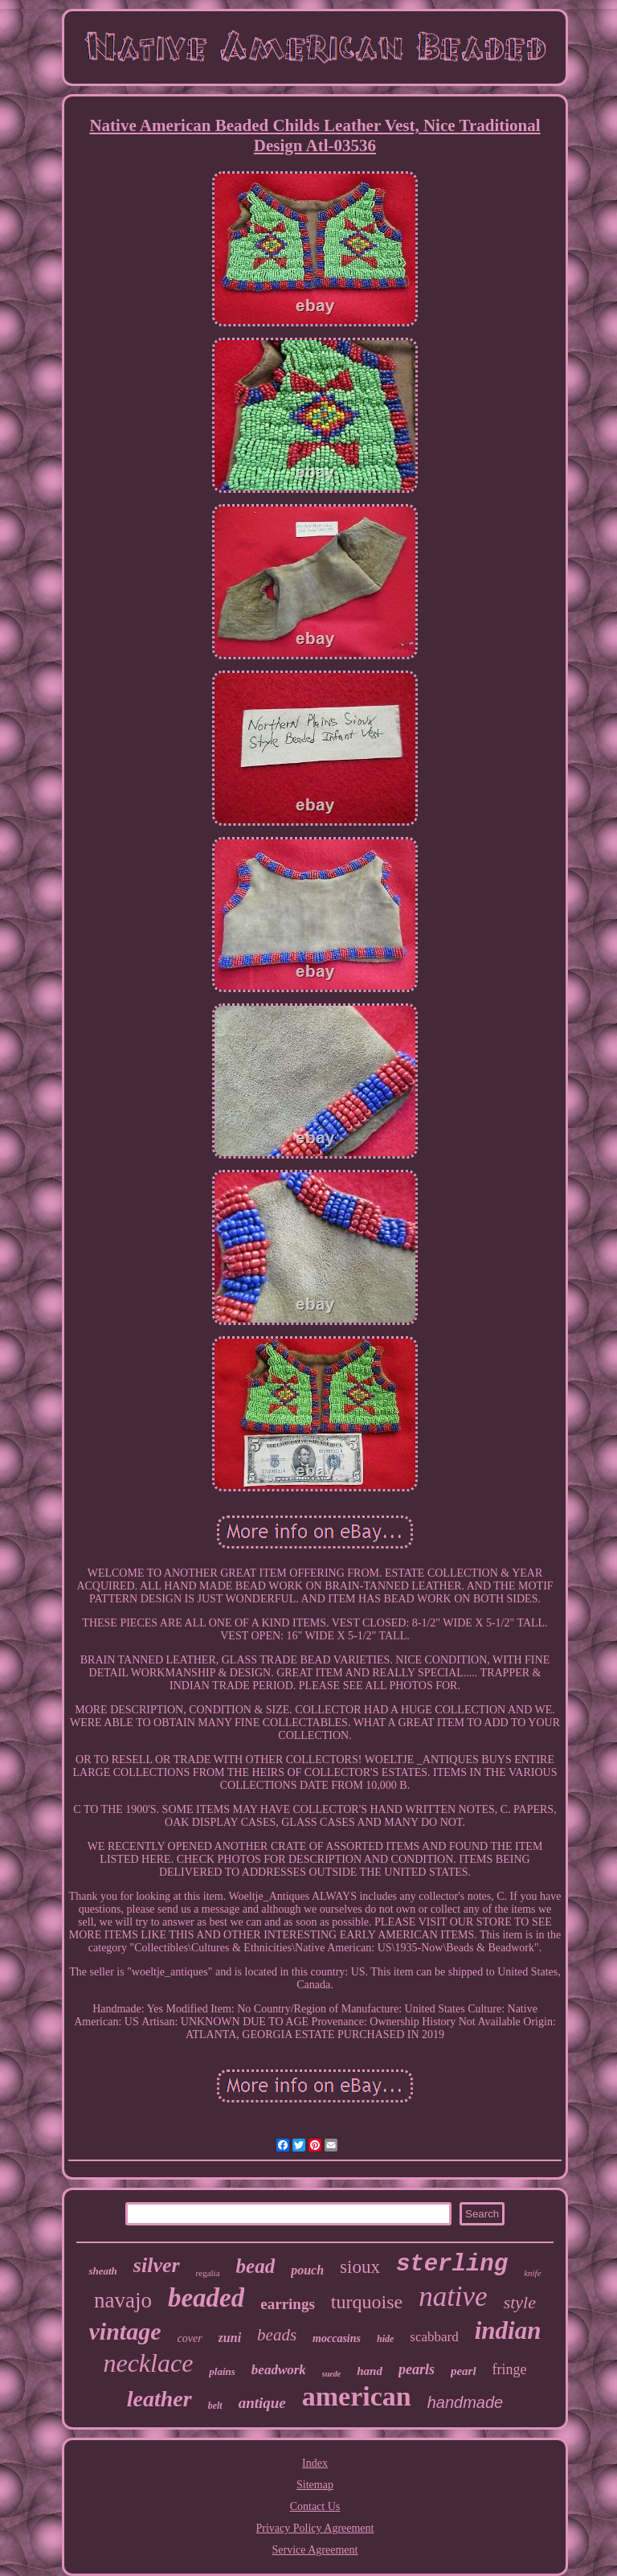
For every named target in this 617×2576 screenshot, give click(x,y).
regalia (208, 2273)
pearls (416, 2369)
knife (532, 2273)
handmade (465, 2402)
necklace (148, 2362)
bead (256, 2266)
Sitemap (314, 2485)
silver (156, 2265)
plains (222, 2371)
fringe (509, 2369)
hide (385, 2338)
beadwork (278, 2369)
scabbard (434, 2336)
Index (315, 2463)
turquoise (366, 2301)
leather (159, 2398)
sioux (360, 2267)
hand (369, 2371)
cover (190, 2338)
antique (262, 2402)
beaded (206, 2297)
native (453, 2296)
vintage (125, 2331)
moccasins (337, 2338)
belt (215, 2405)
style (520, 2302)
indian (508, 2330)
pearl (463, 2371)
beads (276, 2334)
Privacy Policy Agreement (315, 2528)
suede (331, 2373)
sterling (452, 2264)
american (356, 2396)
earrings (287, 2303)
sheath (102, 2271)
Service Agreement (315, 2550)
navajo (123, 2300)
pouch (307, 2270)
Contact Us (315, 2506)
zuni (230, 2337)
